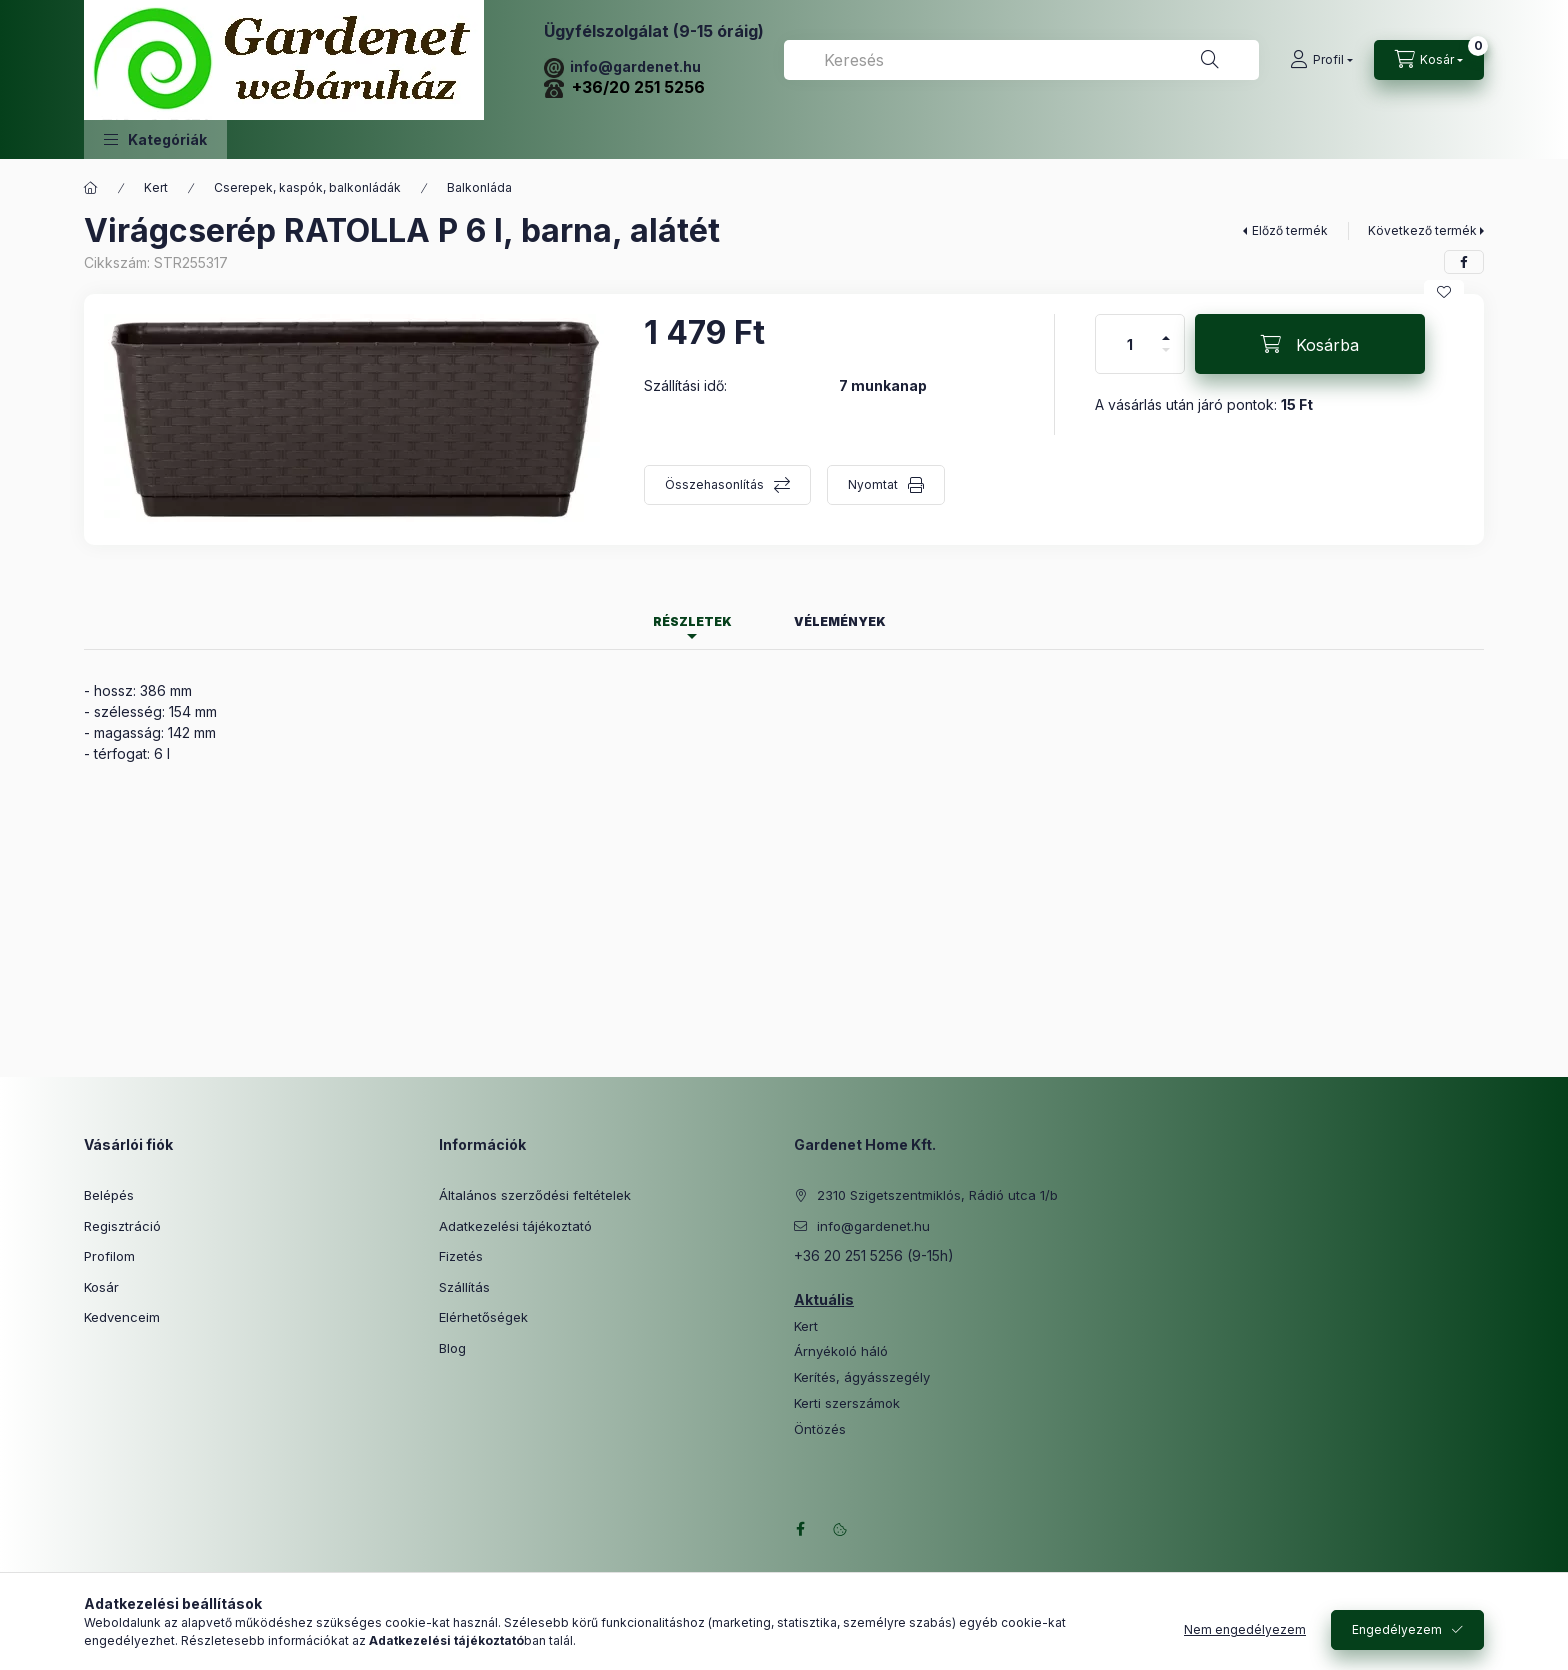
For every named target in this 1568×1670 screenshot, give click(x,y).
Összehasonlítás (714, 484)
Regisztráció (122, 1226)
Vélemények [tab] (840, 621)
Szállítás (464, 1287)
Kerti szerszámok (847, 1403)
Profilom (109, 1256)
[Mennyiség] (1130, 344)
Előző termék (1290, 230)
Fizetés (461, 1256)
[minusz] (1166, 358)
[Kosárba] (1310, 344)
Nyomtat (873, 484)
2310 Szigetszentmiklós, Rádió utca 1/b (937, 1195)
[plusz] (1166, 329)
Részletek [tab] (692, 621)
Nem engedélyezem (1245, 1629)
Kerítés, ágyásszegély (862, 1377)
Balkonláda (479, 187)
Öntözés (820, 1429)
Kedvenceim (122, 1317)
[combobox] (1021, 60)
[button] (155, 139)
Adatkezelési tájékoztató (515, 1226)
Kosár (101, 1287)
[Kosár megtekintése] (1429, 60)
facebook (800, 1529)
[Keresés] (1210, 60)
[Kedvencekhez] (1444, 292)
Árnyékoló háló (841, 1351)
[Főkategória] (91, 188)
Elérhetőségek (483, 1317)
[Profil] (1321, 60)
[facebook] (1464, 262)
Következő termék (1422, 230)
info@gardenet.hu (622, 66)
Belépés (109, 1195)
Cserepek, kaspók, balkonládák (307, 187)
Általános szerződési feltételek (535, 1195)
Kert (156, 187)
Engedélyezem (1397, 1629)
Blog (452, 1348)
